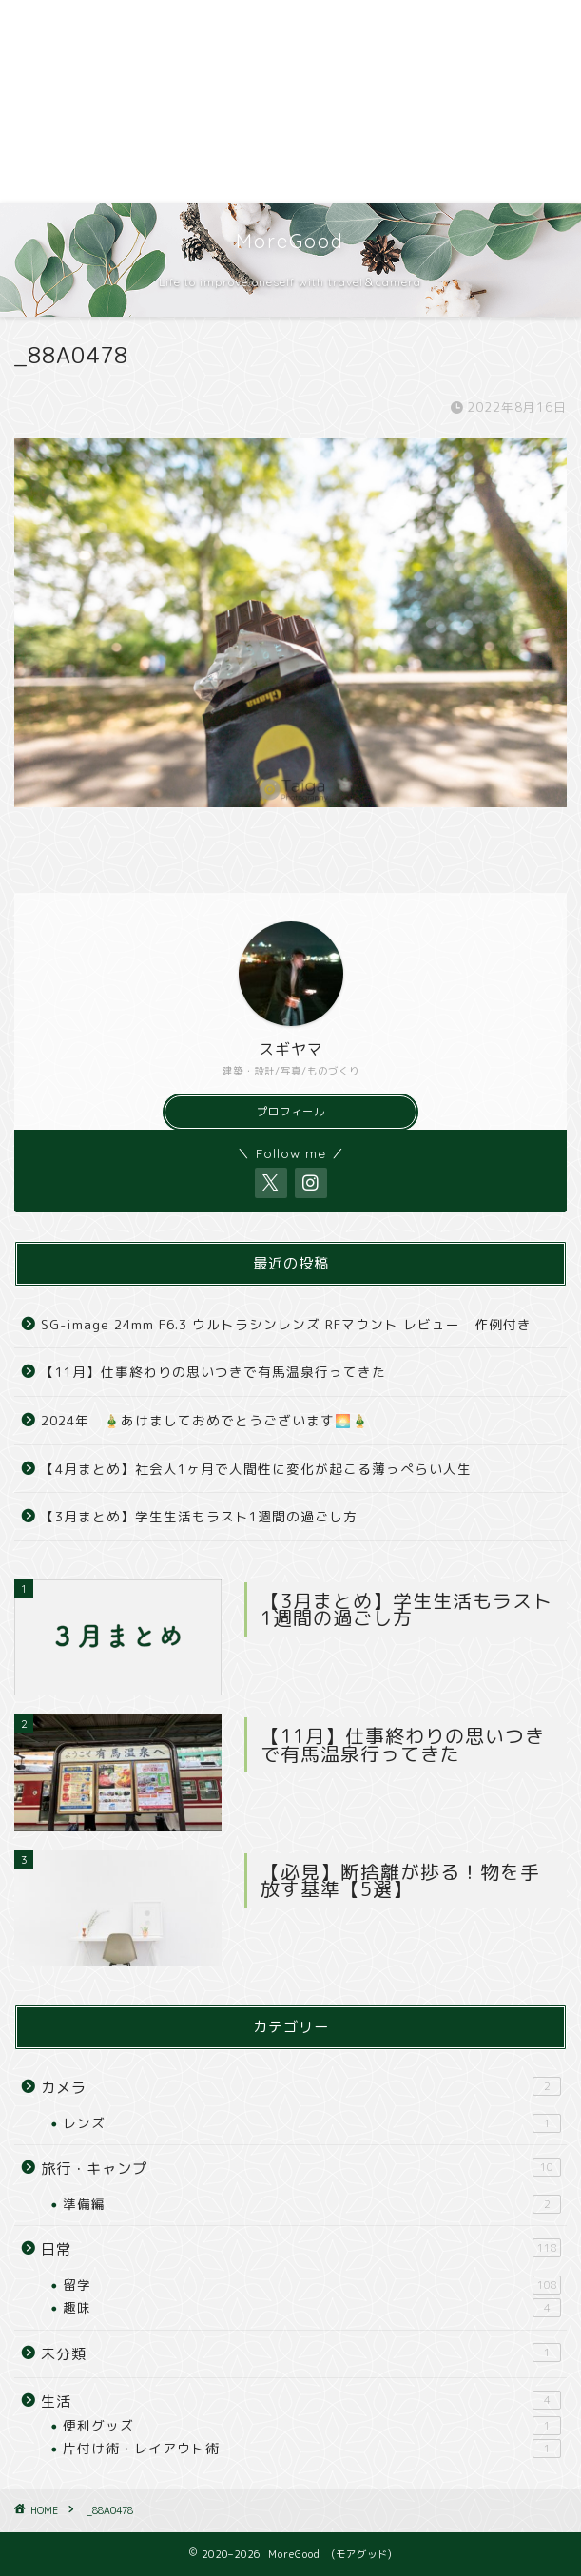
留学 (312, 2285)
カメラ (301, 2087)
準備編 (312, 2204)
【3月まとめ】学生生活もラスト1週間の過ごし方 (199, 1516)
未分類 (301, 2353)
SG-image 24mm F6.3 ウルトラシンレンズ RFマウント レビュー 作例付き (286, 1324)
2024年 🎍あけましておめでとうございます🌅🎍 (205, 1420)
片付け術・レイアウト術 (312, 2448)
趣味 (312, 2307)
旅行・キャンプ (301, 2168)
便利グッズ (312, 2425)
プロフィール (291, 1111)
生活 (301, 2401)
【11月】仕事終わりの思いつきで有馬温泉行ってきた (213, 1372)
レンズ (312, 2123)
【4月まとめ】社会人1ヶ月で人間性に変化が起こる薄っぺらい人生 (256, 1469)
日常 (301, 2248)
